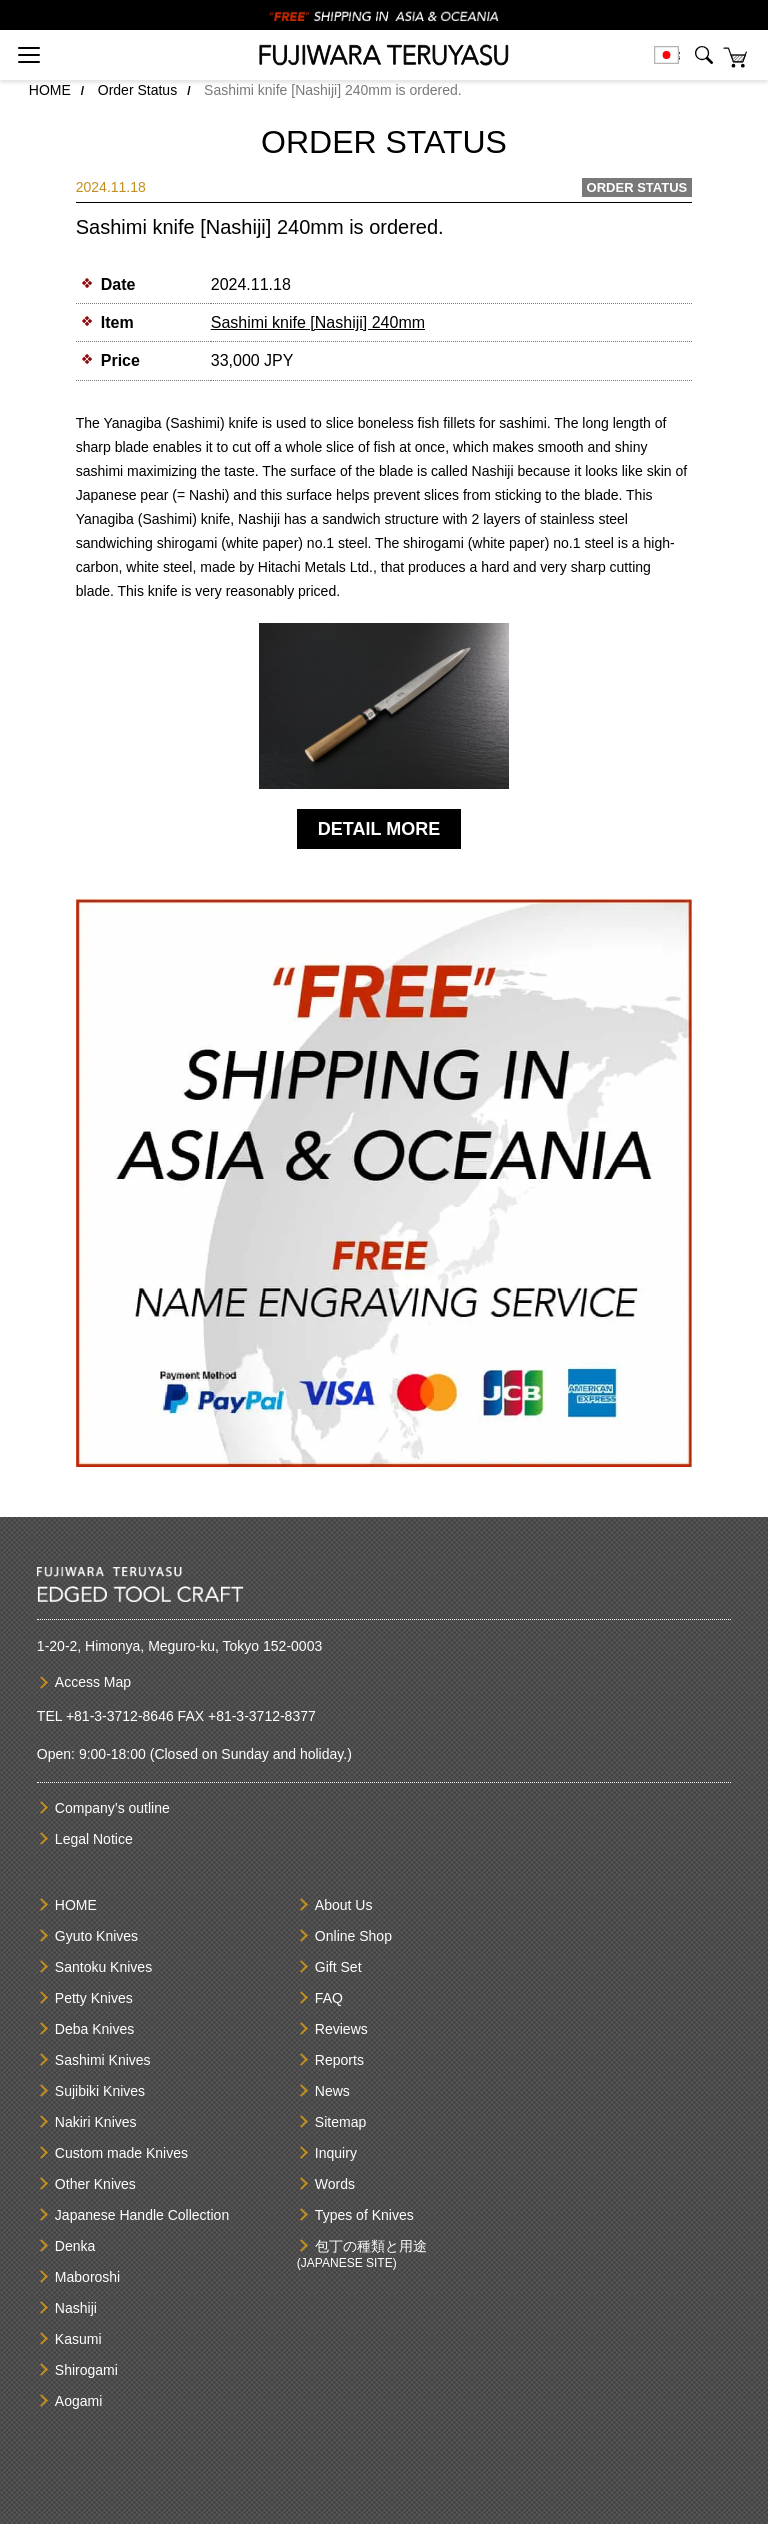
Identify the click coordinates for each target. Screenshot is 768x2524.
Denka (75, 2246)
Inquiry (336, 2153)
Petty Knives (94, 1998)
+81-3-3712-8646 (120, 1716)
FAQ (329, 1998)
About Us (344, 1905)
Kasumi (78, 2339)
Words (335, 2184)
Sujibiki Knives (100, 2091)
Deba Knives (94, 2029)
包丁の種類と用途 (371, 2246)
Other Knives (95, 2184)
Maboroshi (87, 2277)
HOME (50, 90)
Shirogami (86, 2370)
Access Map (93, 1682)
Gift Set (338, 1967)
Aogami (78, 2401)
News (332, 2091)
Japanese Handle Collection (142, 2215)
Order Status (137, 90)
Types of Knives (364, 2215)
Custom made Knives (121, 2153)
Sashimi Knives (103, 2060)
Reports (339, 2060)
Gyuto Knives (96, 1936)
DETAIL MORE (379, 829)
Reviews (341, 2029)
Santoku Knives (103, 1967)
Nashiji (76, 2308)
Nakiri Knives (96, 2122)
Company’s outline (112, 1808)
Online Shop (353, 1936)
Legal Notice (94, 1839)
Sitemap (340, 2122)
